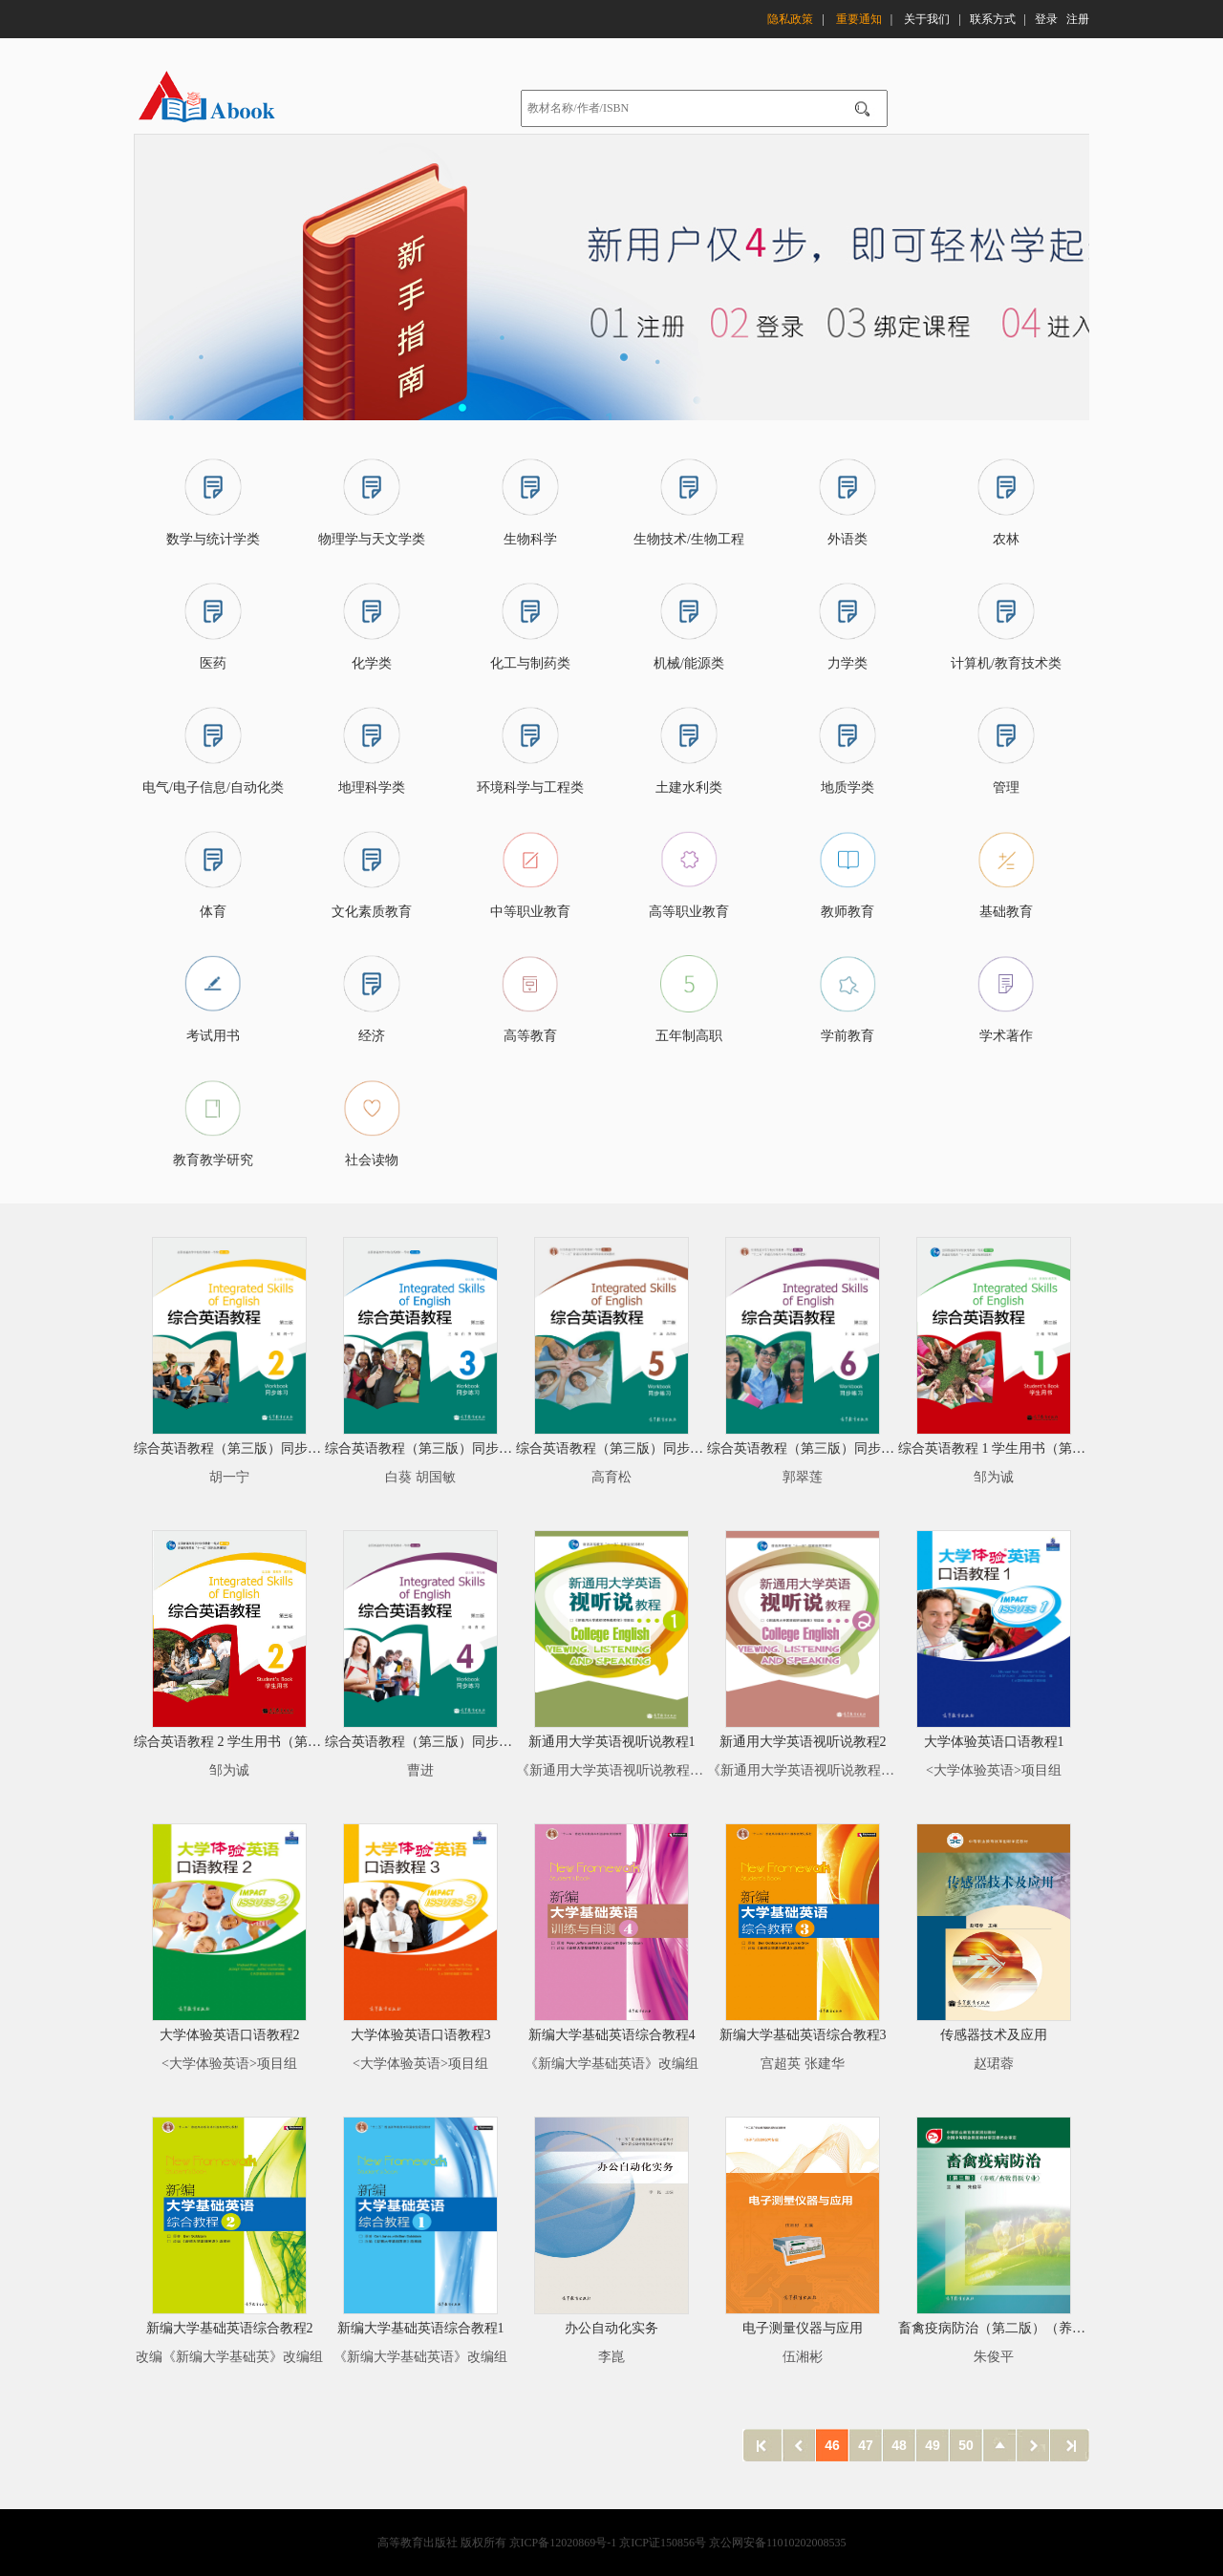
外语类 (847, 539)
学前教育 (847, 1036)
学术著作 (1006, 1036)
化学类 (372, 663)
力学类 (847, 663)
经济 (371, 1036)
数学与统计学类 (213, 539)
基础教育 (1006, 912)
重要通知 (859, 15)
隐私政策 (790, 15)
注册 (1077, 15)
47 (865, 2445)
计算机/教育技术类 (1006, 663)
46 (832, 2445)
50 (966, 2445)
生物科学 (530, 539)
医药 (213, 663)
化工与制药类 (530, 663)
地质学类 (847, 787)
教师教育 (847, 912)
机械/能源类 (689, 663)
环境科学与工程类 (530, 787)
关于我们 (927, 15)
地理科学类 (371, 787)
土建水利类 (688, 787)
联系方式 (993, 15)
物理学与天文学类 (371, 539)
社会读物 (371, 1160)
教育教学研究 (213, 1160)
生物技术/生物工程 (688, 539)
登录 (1046, 15)
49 (932, 2445)
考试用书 (213, 1036)
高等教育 (530, 1036)
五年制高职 (688, 1036)
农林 (1006, 539)
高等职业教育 (689, 912)
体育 (213, 912)
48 (899, 2445)
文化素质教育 (372, 912)
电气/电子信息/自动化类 (213, 787)
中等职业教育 (530, 912)
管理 (1006, 787)
